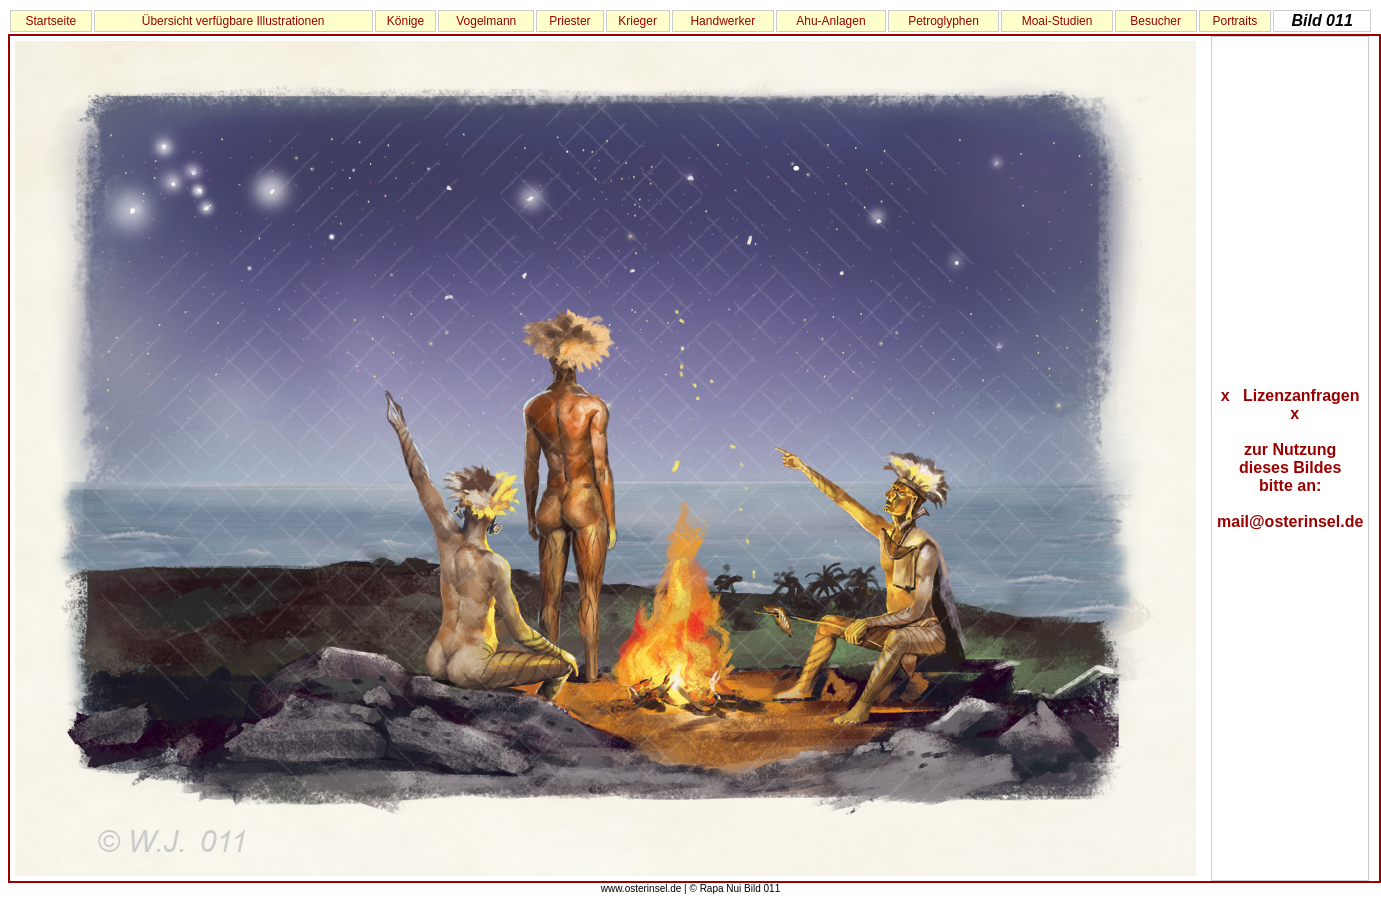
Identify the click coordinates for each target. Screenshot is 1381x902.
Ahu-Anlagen (830, 21)
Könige (405, 21)
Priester (569, 21)
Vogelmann (486, 21)
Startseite (50, 21)
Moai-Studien (1057, 21)
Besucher (1155, 21)
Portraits (1235, 21)
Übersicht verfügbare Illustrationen (233, 21)
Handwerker (722, 21)
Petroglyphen (943, 21)
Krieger (637, 21)
